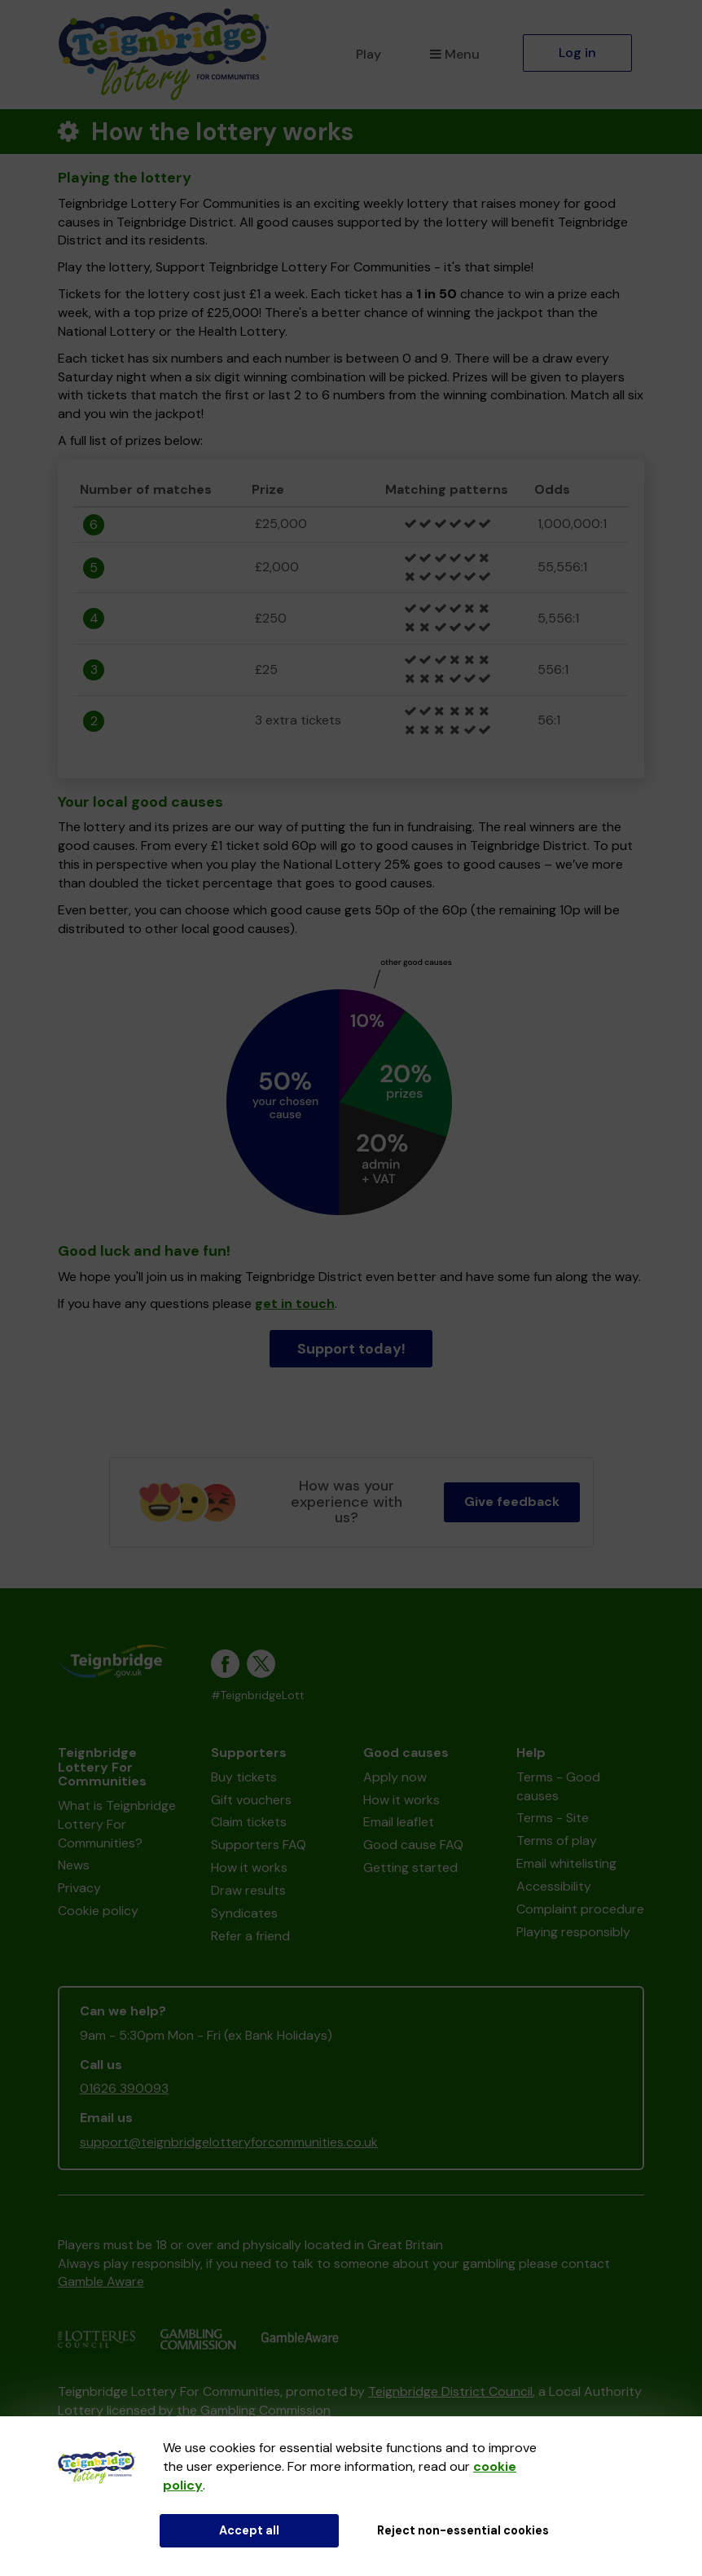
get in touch (295, 1303)
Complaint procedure (580, 1909)
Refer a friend (250, 1935)
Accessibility (553, 1886)
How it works (249, 1867)
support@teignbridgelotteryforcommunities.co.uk (229, 2142)
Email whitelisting (566, 1863)
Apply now (395, 1777)
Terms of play (556, 1840)
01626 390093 (124, 2088)
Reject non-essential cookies (463, 2530)
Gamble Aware (101, 2281)
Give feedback (511, 1501)
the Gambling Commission (254, 2410)
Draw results (248, 1890)
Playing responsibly (573, 1931)
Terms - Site (552, 1817)
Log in (577, 52)
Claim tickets (249, 1821)
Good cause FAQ (413, 1844)
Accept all (249, 2530)
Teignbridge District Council (450, 2391)
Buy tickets (244, 1777)
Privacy (79, 1887)
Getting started (410, 1867)
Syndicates (244, 1913)
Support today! (351, 1348)
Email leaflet (398, 1821)
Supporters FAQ (258, 1844)
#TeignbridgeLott (258, 1695)
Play (368, 54)
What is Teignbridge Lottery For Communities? (117, 1824)
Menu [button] (455, 54)
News (74, 1865)
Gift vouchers (251, 1799)
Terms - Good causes (558, 1786)
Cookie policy (98, 1910)
